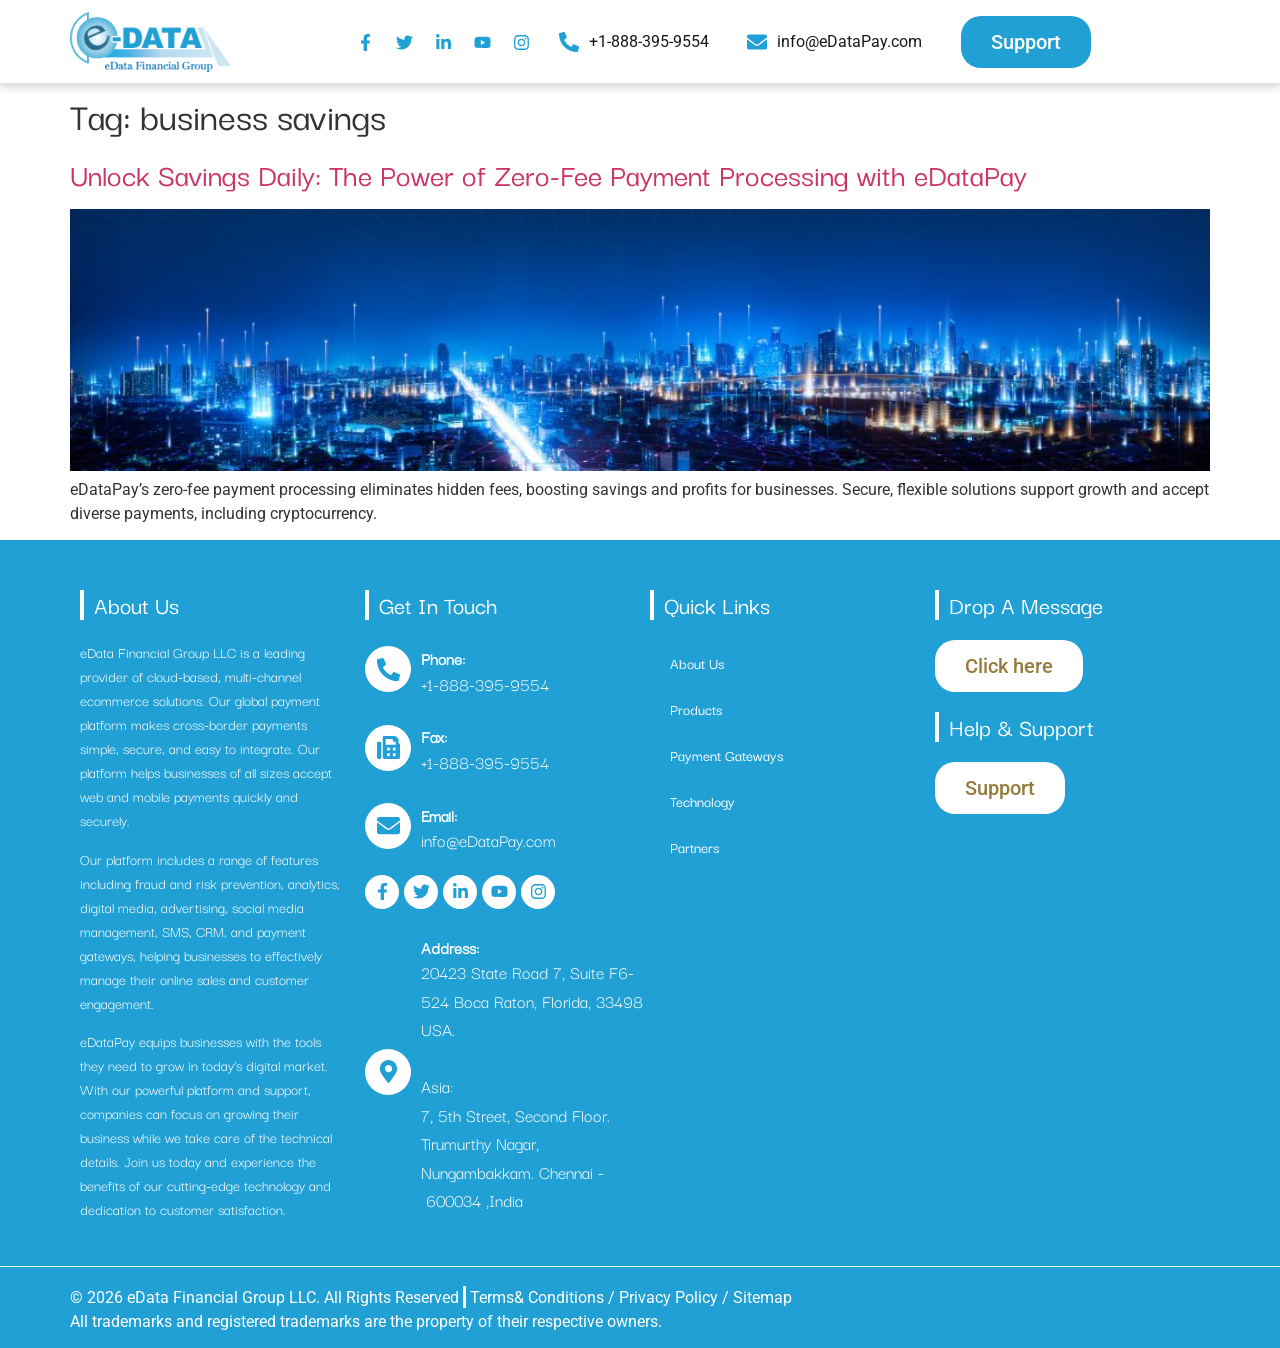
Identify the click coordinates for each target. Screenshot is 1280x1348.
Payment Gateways (726, 755)
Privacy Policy (670, 1297)
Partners (694, 847)
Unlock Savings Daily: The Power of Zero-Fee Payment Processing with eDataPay (548, 173)
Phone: (443, 658)
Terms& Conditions (537, 1297)
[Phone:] (388, 669)
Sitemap (762, 1297)
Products (696, 709)
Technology (702, 801)
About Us (697, 663)
